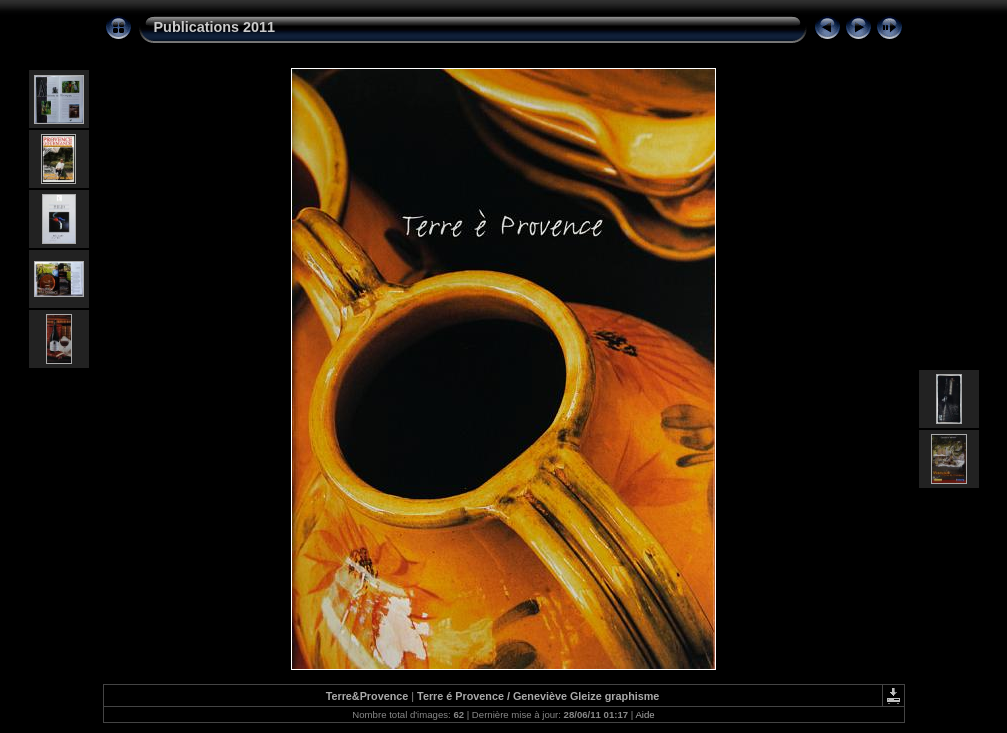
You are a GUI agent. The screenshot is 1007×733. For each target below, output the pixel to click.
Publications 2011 (215, 27)
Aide (644, 714)
